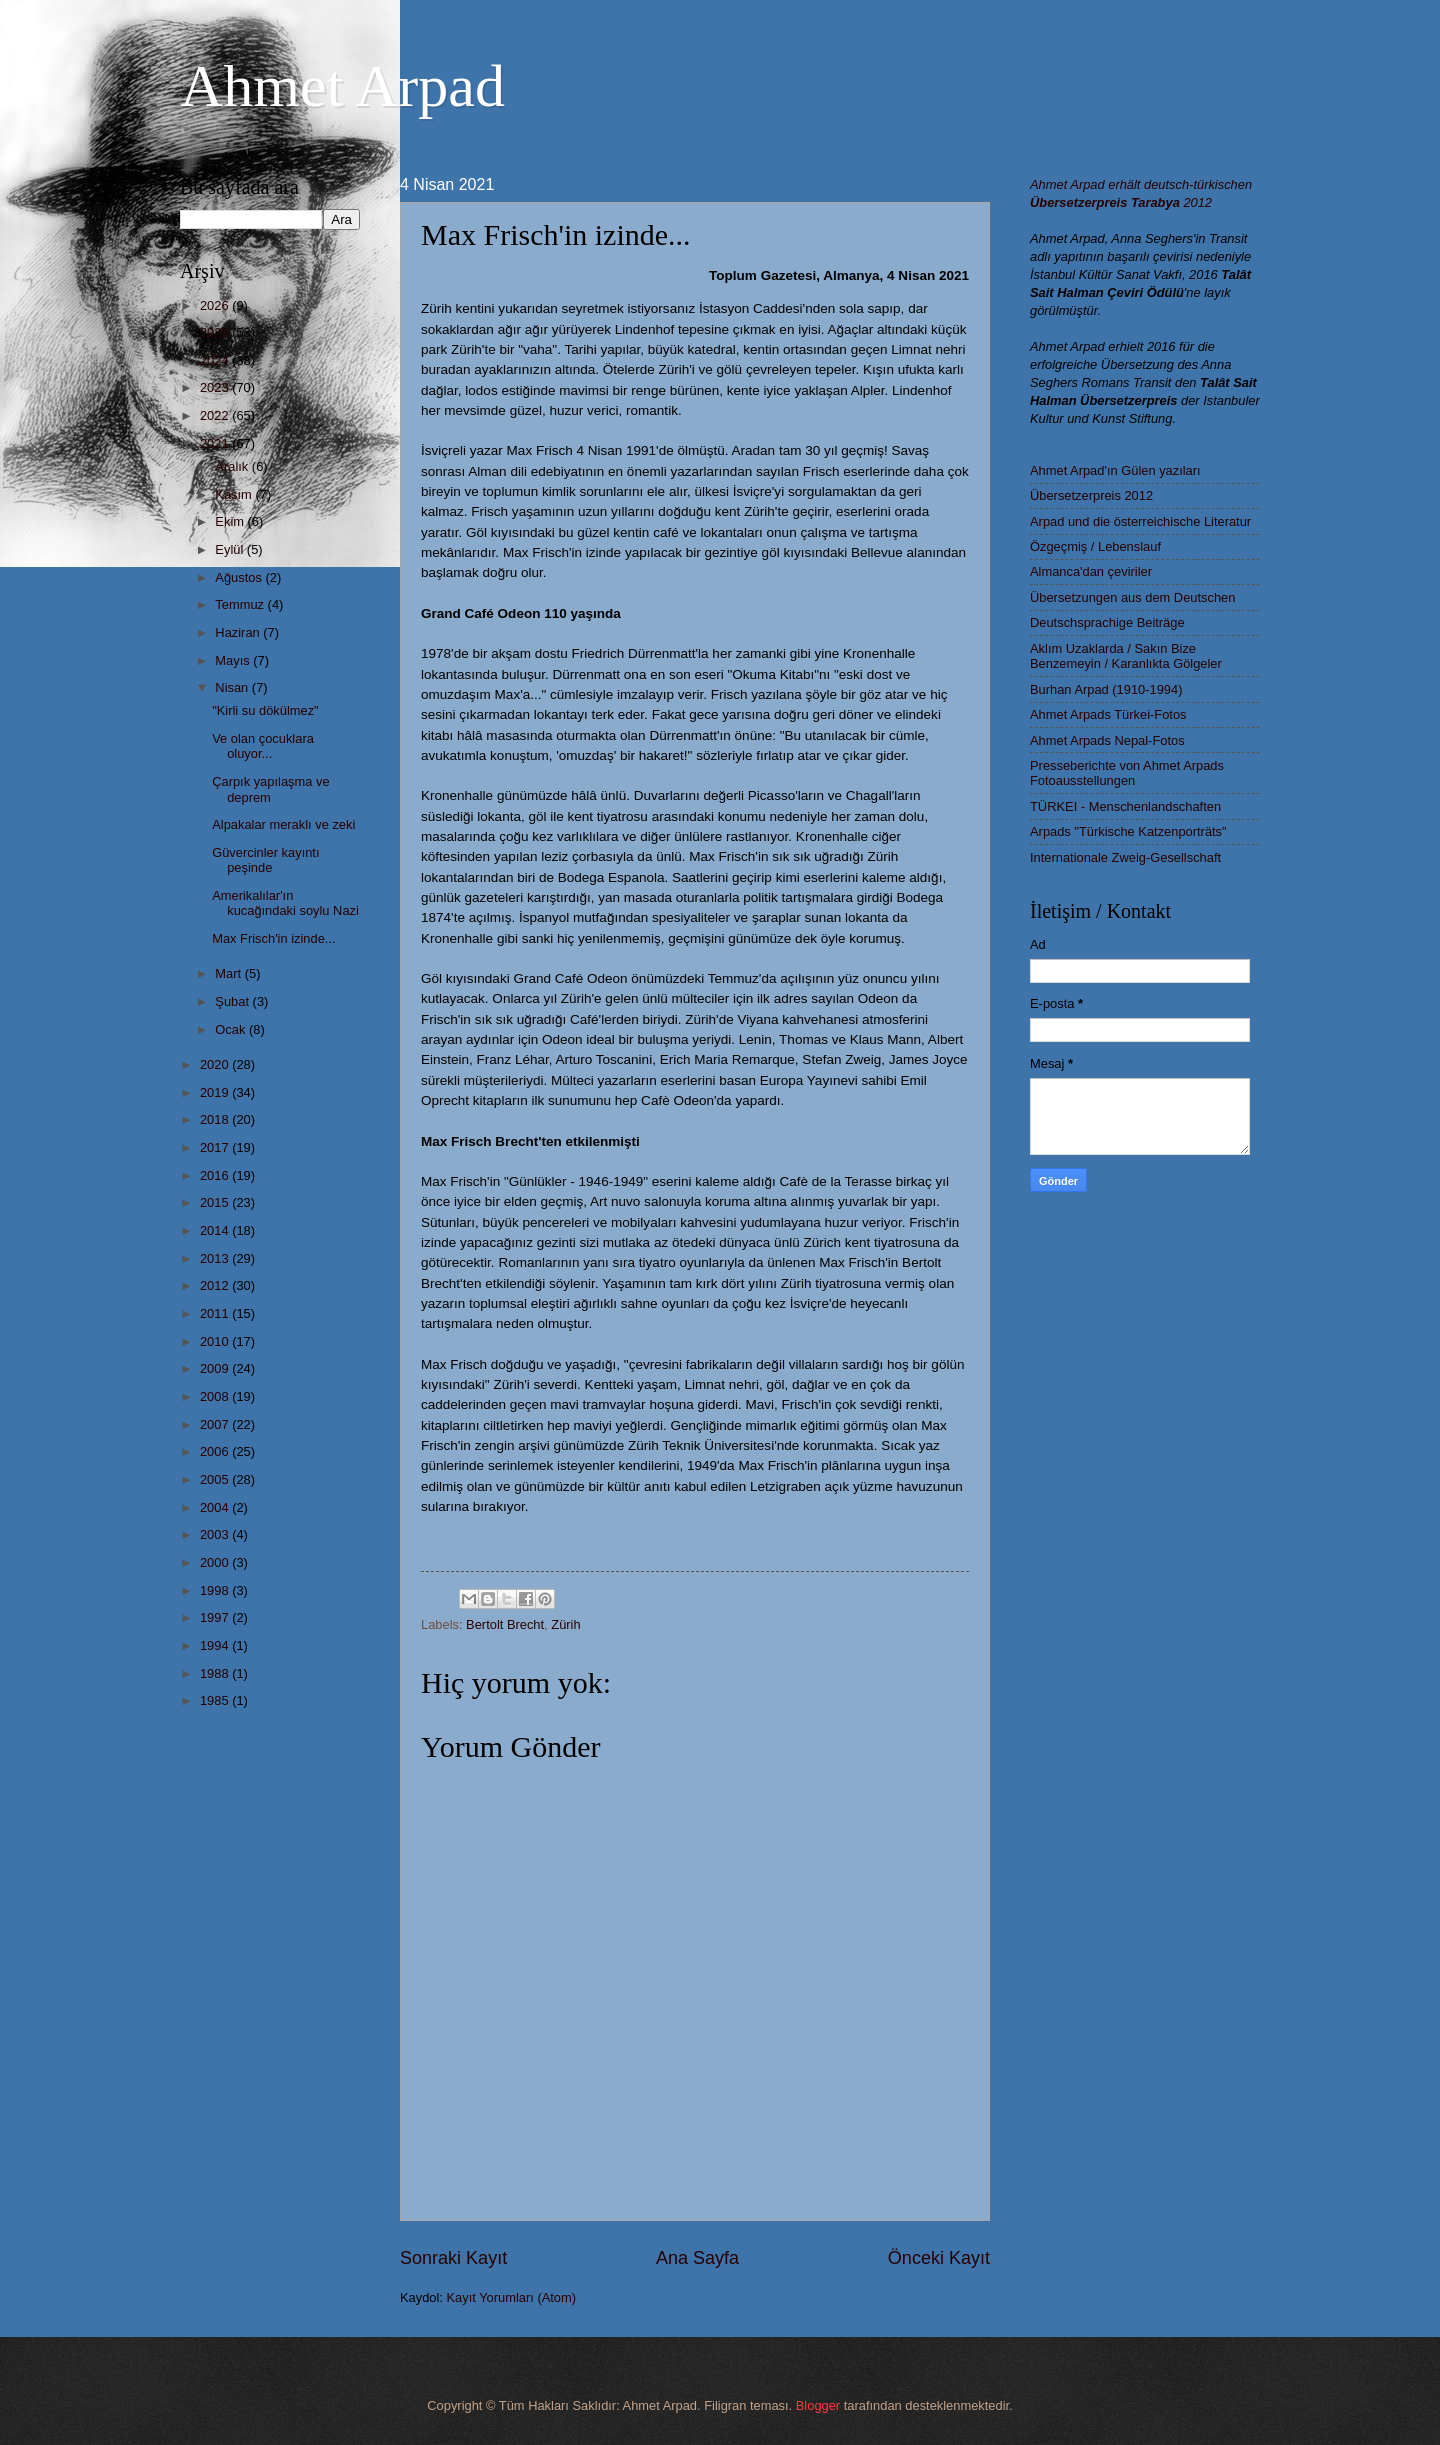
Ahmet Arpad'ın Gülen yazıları (1115, 470)
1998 (216, 1590)
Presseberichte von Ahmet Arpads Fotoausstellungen (1127, 773)
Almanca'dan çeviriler (1091, 571)
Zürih (565, 1624)
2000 (216, 1562)
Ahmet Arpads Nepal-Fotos (1107, 740)
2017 (216, 1147)
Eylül (230, 549)
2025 (216, 332)
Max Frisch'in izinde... (273, 938)
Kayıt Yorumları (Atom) (512, 2297)
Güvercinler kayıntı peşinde (265, 860)
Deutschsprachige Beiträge (1107, 622)
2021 (216, 443)
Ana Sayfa (697, 2258)
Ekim (231, 521)
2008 (216, 1396)
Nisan (233, 687)
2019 (216, 1092)
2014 (216, 1230)
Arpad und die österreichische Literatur (1140, 521)
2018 (216, 1119)
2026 (216, 305)
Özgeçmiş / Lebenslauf (1095, 546)
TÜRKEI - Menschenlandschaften (1125, 806)
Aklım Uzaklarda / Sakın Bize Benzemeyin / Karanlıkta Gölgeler (1126, 656)
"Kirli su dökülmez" (265, 710)
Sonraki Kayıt (453, 2258)
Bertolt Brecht (505, 1624)
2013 (216, 1258)
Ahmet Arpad (342, 86)
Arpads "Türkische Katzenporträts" (1128, 831)
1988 (216, 1673)
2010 (216, 1341)
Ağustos (240, 577)
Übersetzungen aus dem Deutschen (1132, 597)
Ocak (232, 1029)
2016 (216, 1175)
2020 (216, 1064)
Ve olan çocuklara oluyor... (263, 746)
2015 (216, 1202)
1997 (216, 1617)
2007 (216, 1424)
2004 (216, 1507)
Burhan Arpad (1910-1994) (1106, 689)
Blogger (818, 2405)
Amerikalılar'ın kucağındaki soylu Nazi (285, 903)
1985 (216, 1700)
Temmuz (241, 604)
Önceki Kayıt (939, 2258)
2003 (216, 1534)
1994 (216, 1645)
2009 (216, 1368)
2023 (216, 387)
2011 (216, 1313)
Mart (229, 973)
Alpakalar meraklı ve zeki (283, 824)
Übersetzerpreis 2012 (1091, 495)
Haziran (239, 632)
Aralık (233, 466)
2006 (216, 1451)
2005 (216, 1479)
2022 (216, 415)
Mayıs (234, 660)
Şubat (233, 1001)
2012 (216, 1285)
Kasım (235, 494)
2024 (216, 360)
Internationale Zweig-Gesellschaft (1125, 857)
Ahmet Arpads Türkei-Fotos (1108, 714)
